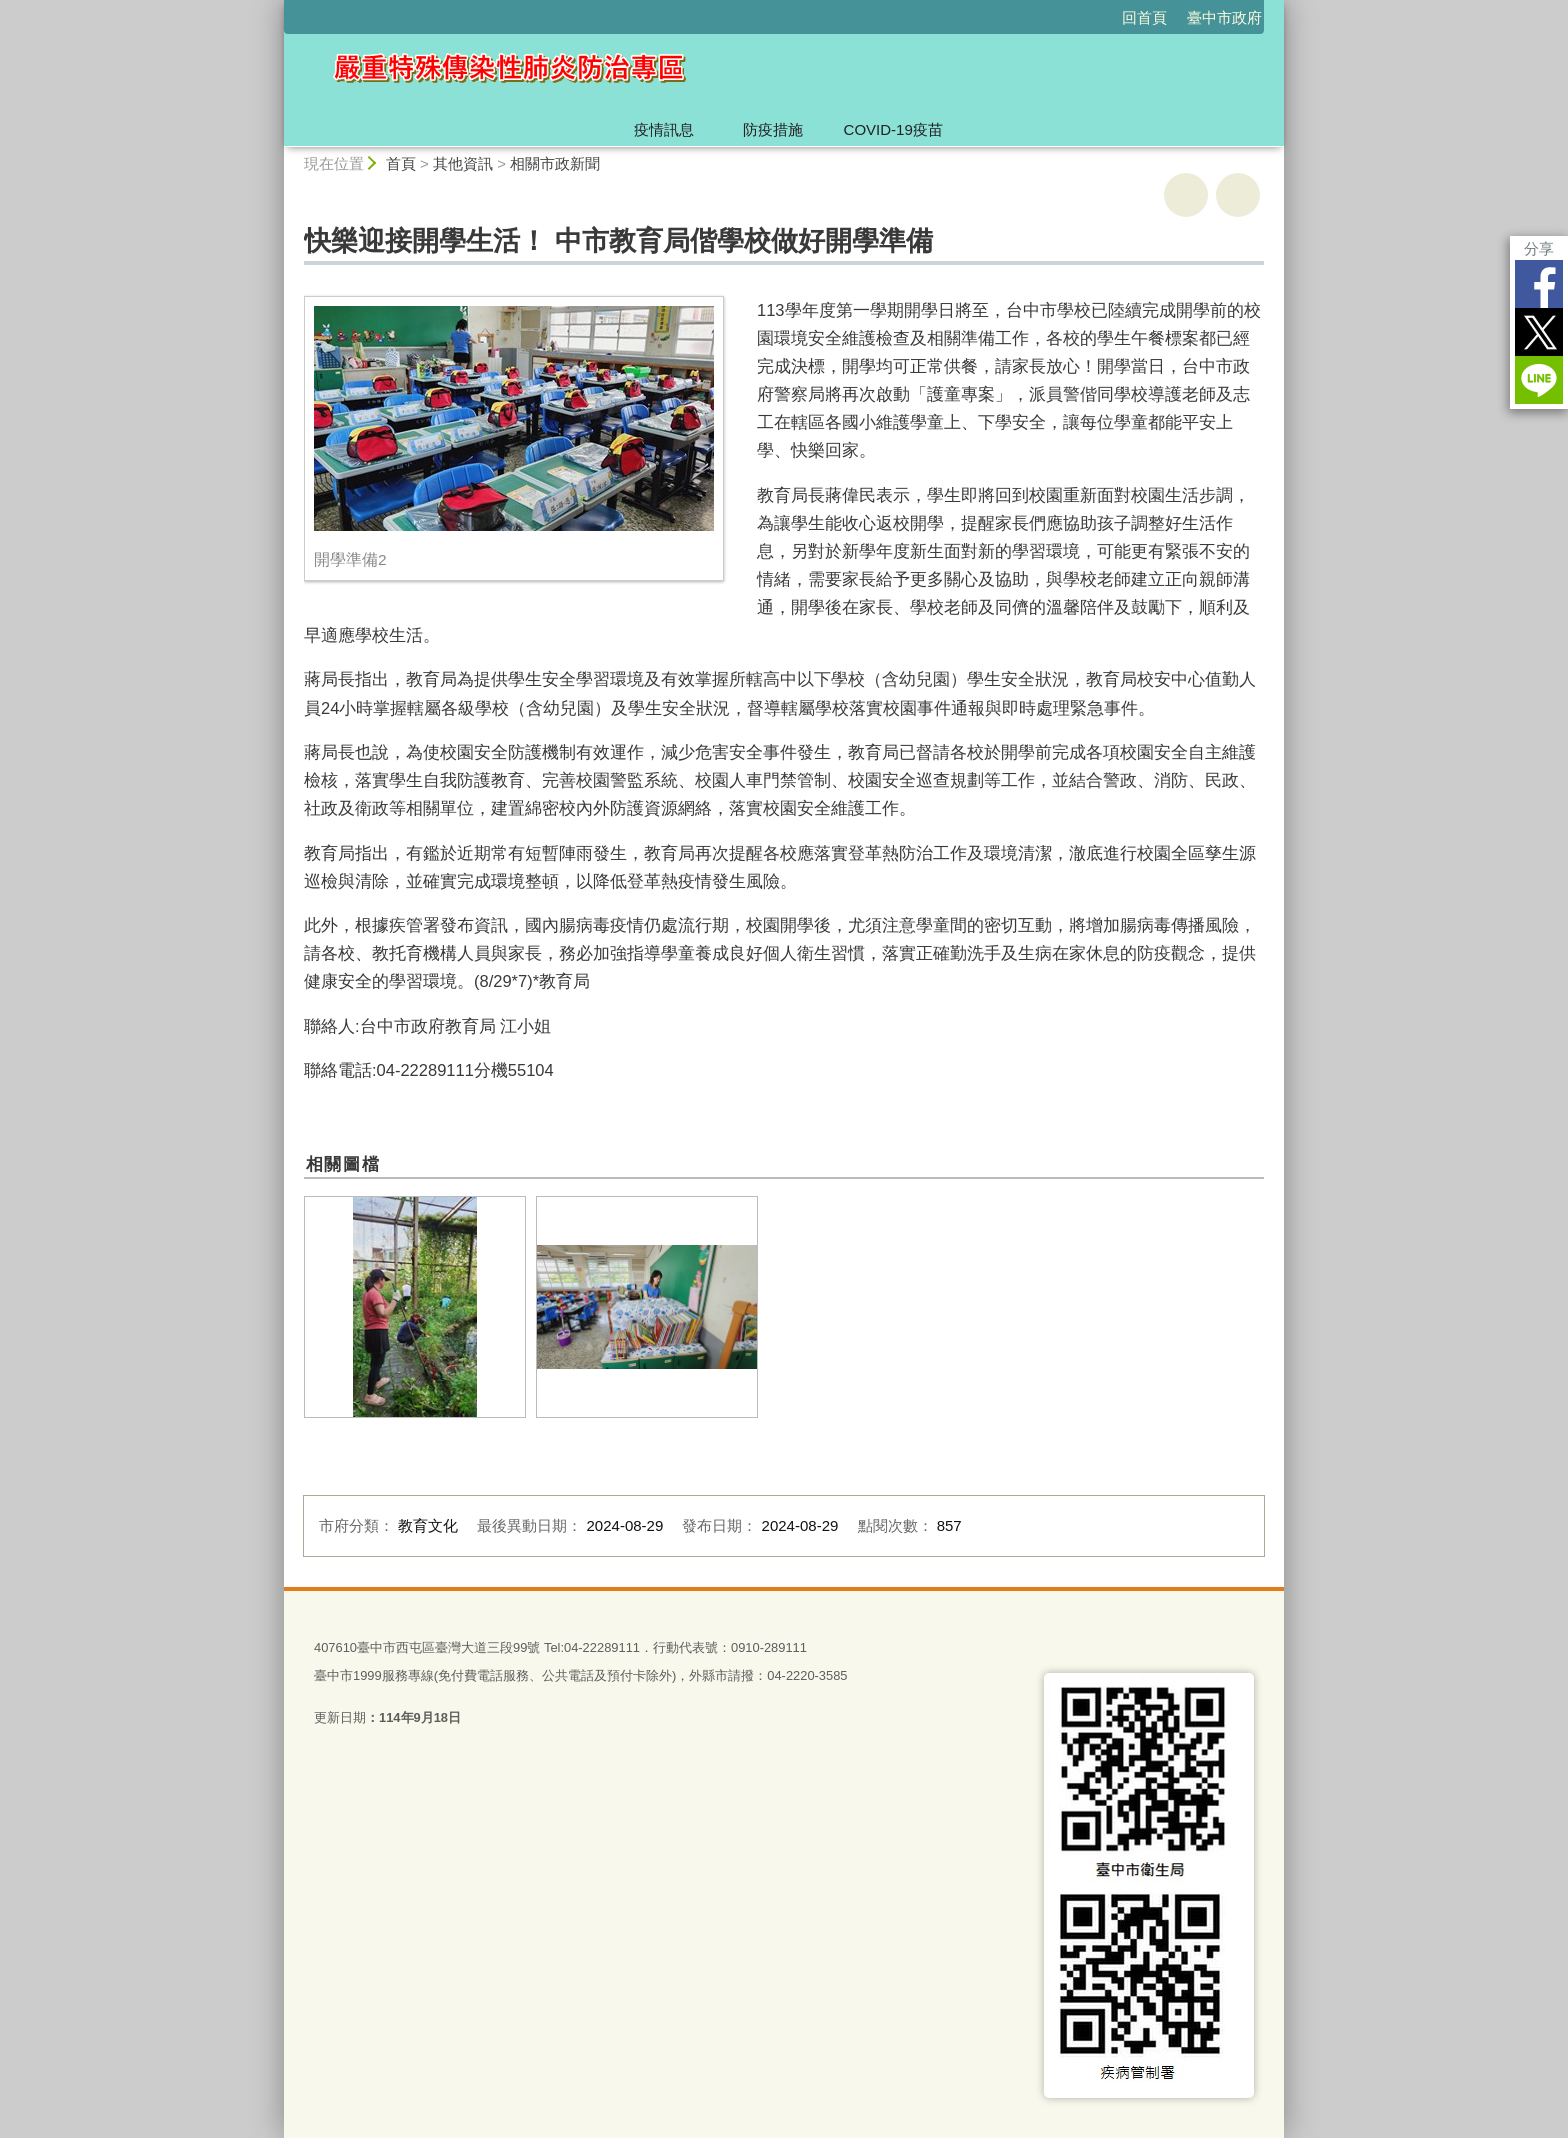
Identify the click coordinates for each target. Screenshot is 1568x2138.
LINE (1539, 380)
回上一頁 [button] (1238, 195)
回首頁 (1144, 17)
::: (275, 8)
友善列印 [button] (1186, 195)
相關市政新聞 (555, 163)
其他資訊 (463, 163)
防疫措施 (773, 129)
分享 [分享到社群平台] (1539, 248)
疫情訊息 (664, 129)
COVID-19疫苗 (893, 129)
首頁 (401, 163)
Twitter (1539, 332)
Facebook (1539, 284)
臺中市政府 (1224, 17)
